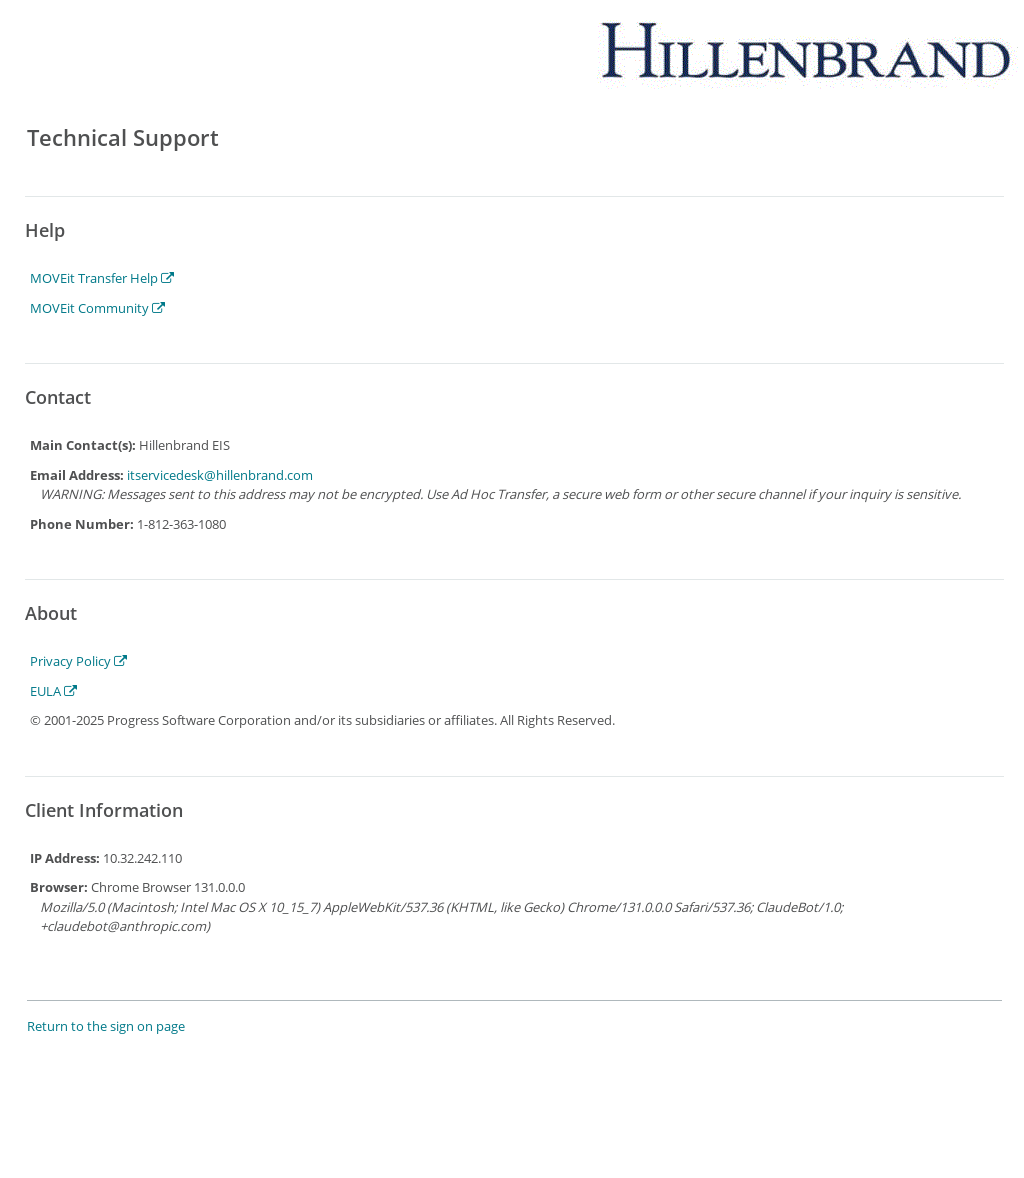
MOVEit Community (97, 308)
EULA (53, 691)
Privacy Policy (78, 661)
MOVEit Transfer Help (102, 278)
